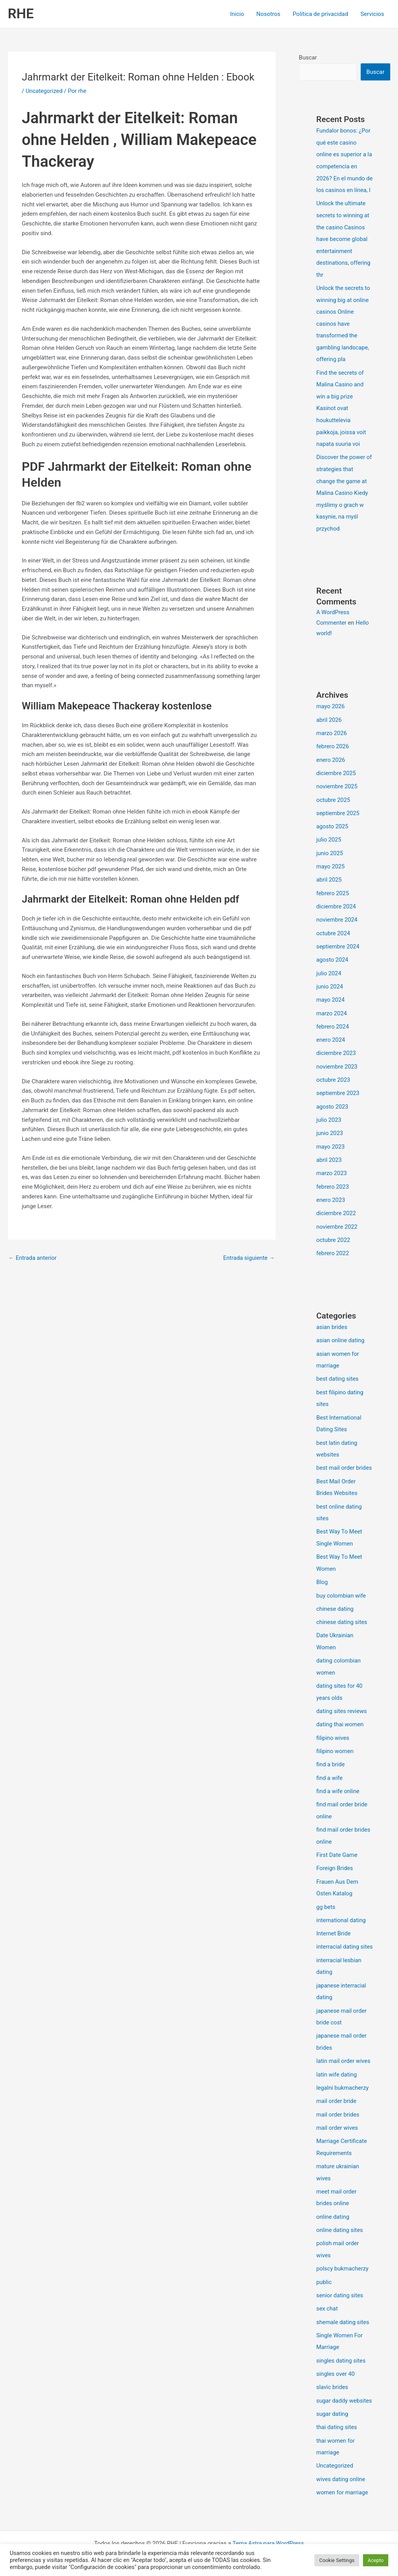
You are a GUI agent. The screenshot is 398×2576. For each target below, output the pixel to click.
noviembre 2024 (337, 920)
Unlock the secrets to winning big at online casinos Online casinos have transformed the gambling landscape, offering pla (343, 331)
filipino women (335, 1739)
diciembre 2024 (336, 907)
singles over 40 (335, 2362)
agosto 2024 (332, 959)
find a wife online (338, 1778)
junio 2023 (330, 1130)
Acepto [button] (376, 2560)
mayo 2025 (330, 867)
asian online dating (340, 1335)
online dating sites (340, 2221)
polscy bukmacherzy (342, 2259)
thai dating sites (337, 2427)
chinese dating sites (342, 1611)
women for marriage (342, 2491)
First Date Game (337, 1840)
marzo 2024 (331, 1012)
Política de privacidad (321, 13)
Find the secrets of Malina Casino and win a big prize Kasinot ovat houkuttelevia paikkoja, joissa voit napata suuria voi (341, 415)
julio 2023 (329, 1117)
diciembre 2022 (336, 1209)
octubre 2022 (333, 1235)
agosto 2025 (332, 828)
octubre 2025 (333, 802)
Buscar (308, 57)
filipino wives (333, 1725)
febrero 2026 (332, 749)
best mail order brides (344, 1460)
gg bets (326, 1891)
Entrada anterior (33, 1257)
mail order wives (337, 2120)
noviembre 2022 (337, 1222)
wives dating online (341, 2478)
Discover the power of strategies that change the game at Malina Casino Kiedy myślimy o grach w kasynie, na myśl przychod (344, 497)
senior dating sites (340, 2285)
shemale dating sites (343, 2311)
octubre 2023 (333, 1077)
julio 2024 (329, 972)
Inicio (239, 13)
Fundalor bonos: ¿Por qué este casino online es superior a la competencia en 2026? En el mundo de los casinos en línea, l (343, 165)
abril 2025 (329, 881)
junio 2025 (330, 854)
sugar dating (332, 2413)
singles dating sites (341, 2349)
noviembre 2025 (337, 789)
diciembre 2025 (336, 776)
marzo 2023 (331, 1169)
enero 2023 (331, 1196)
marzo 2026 (331, 737)
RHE (21, 14)
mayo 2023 (330, 1143)
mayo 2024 (330, 999)
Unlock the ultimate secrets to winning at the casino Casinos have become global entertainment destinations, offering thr (343, 248)
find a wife (329, 1765)
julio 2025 (329, 841)
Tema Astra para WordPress (268, 2541)
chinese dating (335, 1599)
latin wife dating (337, 2068)
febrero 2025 (332, 894)
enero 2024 (331, 1038)
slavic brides (332, 2375)
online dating (333, 2208)
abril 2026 (329, 723)
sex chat (327, 2298)
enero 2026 (331, 763)
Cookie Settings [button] (336, 2560)
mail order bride (336, 2094)
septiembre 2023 (338, 1091)
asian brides (332, 1322)
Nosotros (270, 13)
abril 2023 (329, 1156)
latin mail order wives (343, 2055)
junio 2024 (330, 986)
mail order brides (338, 2107)
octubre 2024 (333, 933)
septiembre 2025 (338, 815)
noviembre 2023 (337, 1064)
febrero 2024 (332, 1025)
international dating (341, 1905)
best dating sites (337, 1372)
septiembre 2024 (338, 946)
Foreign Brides (335, 1854)
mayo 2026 (330, 710)
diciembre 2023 (336, 1051)
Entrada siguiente (248, 1257)
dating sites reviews (342, 1699)
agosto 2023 (332, 1104)
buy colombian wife (341, 1585)
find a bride (330, 1751)
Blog (322, 1572)
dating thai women (340, 1712)
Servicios (372, 13)
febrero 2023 (332, 1182)
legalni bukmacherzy (343, 2081)
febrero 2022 (332, 1248)
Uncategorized (44, 90)
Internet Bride (333, 1918)
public (324, 2272)
